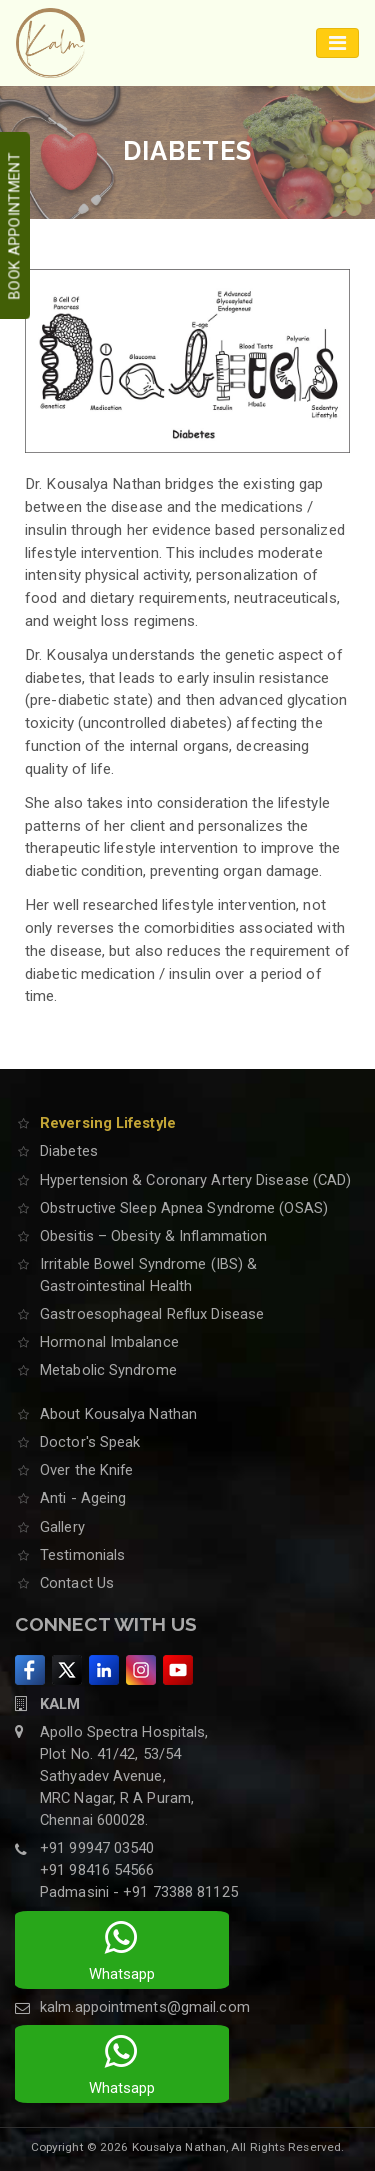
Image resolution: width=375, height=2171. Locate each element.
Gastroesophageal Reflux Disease (152, 1314)
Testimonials (82, 1555)
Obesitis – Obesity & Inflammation (153, 1236)
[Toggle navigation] (337, 43)
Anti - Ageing (83, 1498)
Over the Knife (86, 1470)
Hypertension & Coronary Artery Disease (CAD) (195, 1180)
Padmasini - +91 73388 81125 (139, 1892)
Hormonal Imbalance (109, 1342)
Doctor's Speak (90, 1442)
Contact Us (77, 1583)
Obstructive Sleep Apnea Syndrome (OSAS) (184, 1208)
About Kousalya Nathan (118, 1414)
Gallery (62, 1527)
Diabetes (69, 1151)
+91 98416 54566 (97, 1870)
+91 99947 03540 (97, 1848)
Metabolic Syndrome (108, 1370)
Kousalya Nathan (179, 2147)
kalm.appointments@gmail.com (145, 2007)
